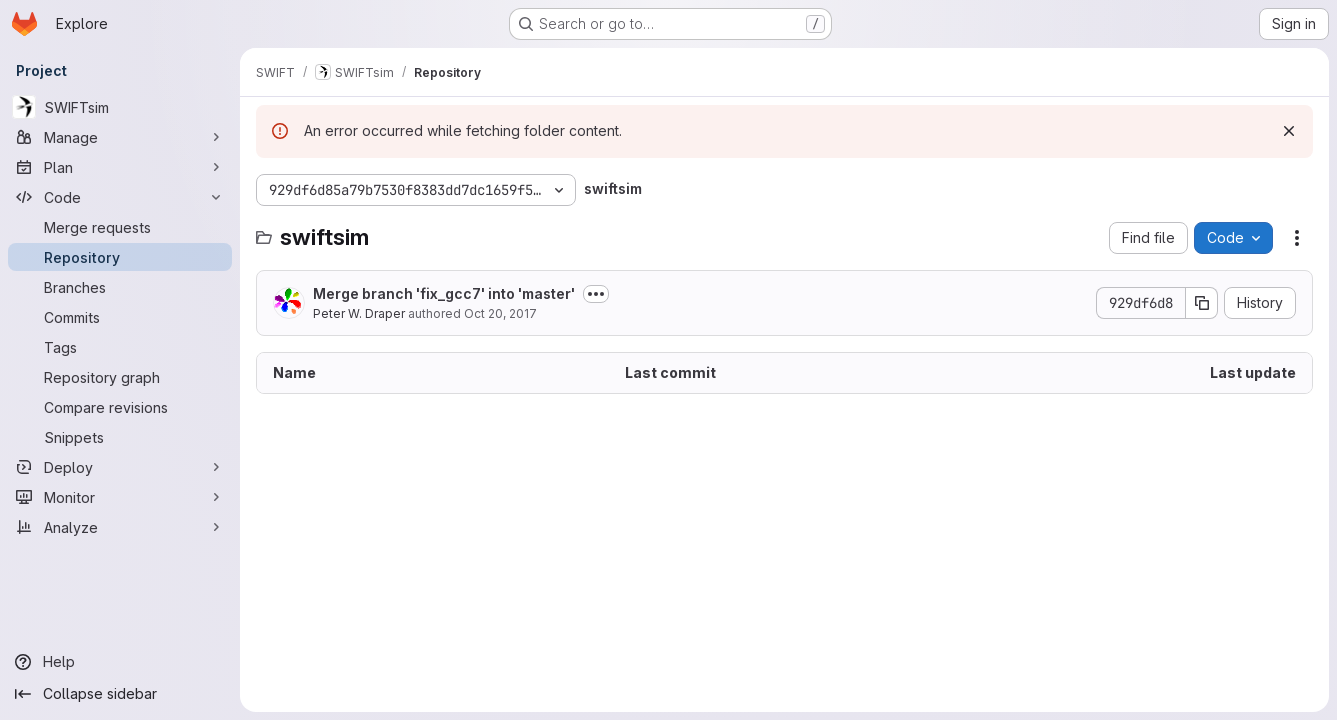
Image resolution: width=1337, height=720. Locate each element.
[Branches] (120, 287)
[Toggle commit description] (596, 294)
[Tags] (120, 347)
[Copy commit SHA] (1202, 303)
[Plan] (120, 167)
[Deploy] (120, 467)
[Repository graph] (120, 377)
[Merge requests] (120, 227)
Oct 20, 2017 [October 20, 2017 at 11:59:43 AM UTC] (500, 313)
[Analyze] (120, 527)
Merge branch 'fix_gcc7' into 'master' (444, 293)
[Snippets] (120, 437)
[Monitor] (120, 497)
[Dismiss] (1289, 131)
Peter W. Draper (359, 313)
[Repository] (120, 257)
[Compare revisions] (120, 407)
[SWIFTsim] (120, 107)
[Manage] (120, 137)
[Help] (120, 662)
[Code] (120, 197)
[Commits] (120, 317)
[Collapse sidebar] (120, 694)
